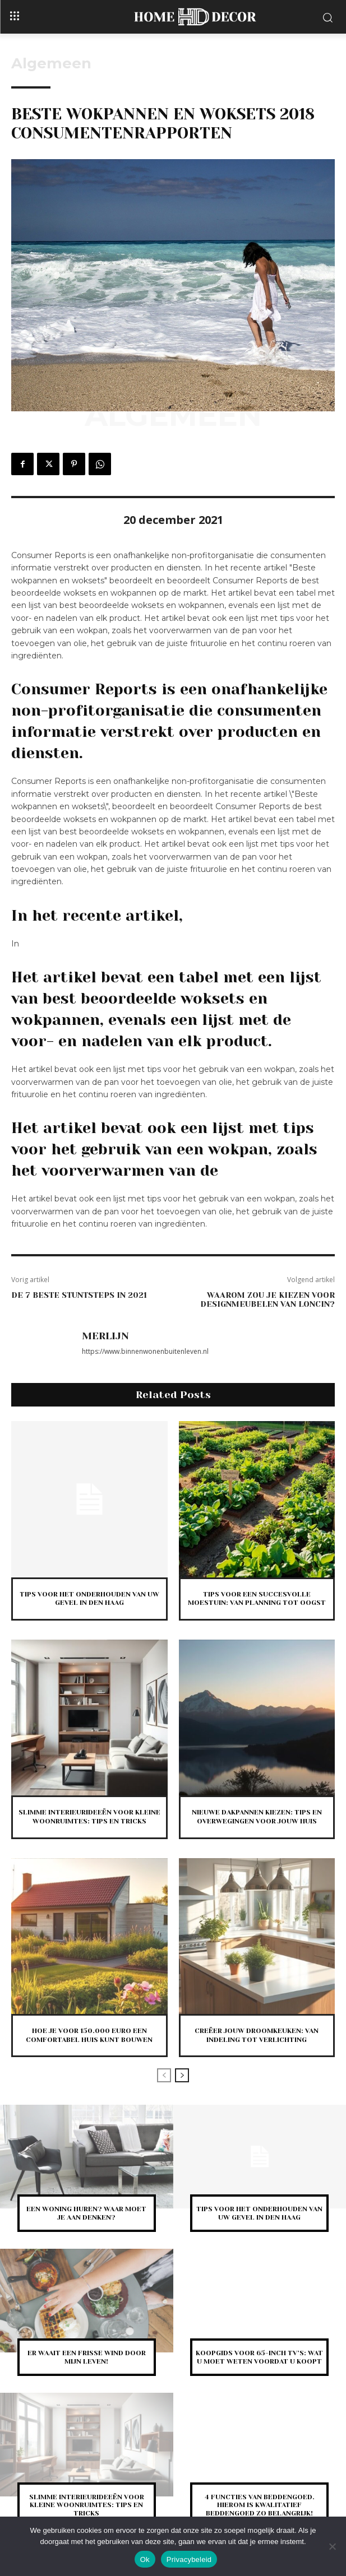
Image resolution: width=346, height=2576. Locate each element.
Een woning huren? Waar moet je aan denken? (86, 2213)
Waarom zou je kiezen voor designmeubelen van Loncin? (267, 1300)
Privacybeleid (189, 2559)
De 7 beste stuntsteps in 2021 (79, 1295)
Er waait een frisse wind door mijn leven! (86, 2357)
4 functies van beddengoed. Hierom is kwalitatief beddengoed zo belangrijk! (260, 2505)
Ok (145, 2559)
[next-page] (182, 2075)
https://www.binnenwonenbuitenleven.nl (145, 1351)
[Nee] (332, 2546)
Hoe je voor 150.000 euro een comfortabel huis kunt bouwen (89, 2035)
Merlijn (105, 1336)
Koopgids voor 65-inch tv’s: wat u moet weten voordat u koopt (259, 2357)
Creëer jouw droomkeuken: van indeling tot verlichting (257, 2035)
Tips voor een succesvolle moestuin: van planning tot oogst (257, 1598)
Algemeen (51, 63)
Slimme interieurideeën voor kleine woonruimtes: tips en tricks (86, 2505)
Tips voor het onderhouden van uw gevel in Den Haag (89, 1598)
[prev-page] (164, 2075)
